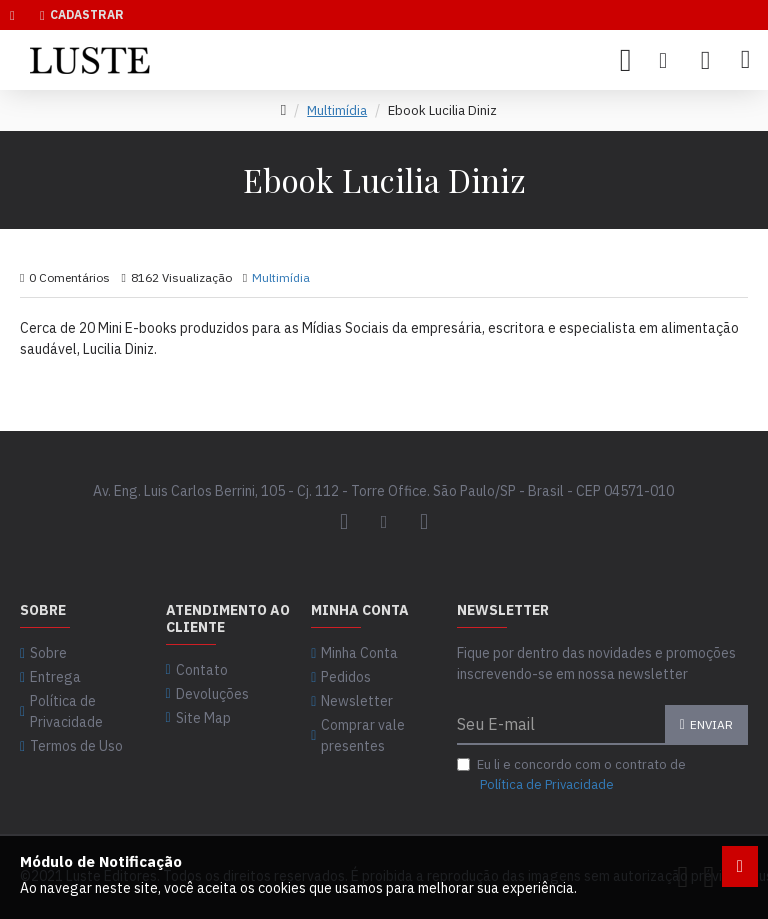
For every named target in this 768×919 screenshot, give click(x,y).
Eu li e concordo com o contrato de (571, 775)
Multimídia (337, 110)
